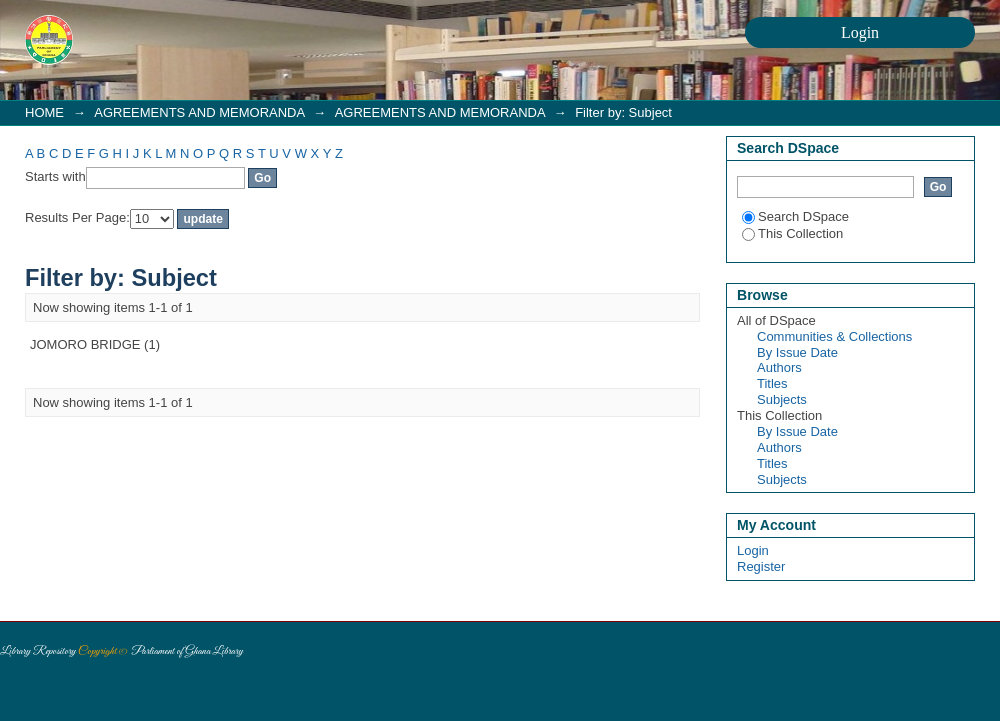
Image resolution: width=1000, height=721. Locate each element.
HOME (44, 112)
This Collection (792, 233)
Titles (772, 383)
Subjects (782, 399)
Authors (779, 367)
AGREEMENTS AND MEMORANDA (199, 112)
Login (753, 550)
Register (761, 566)
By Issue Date (797, 352)
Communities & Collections (834, 336)
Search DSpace (795, 216)
